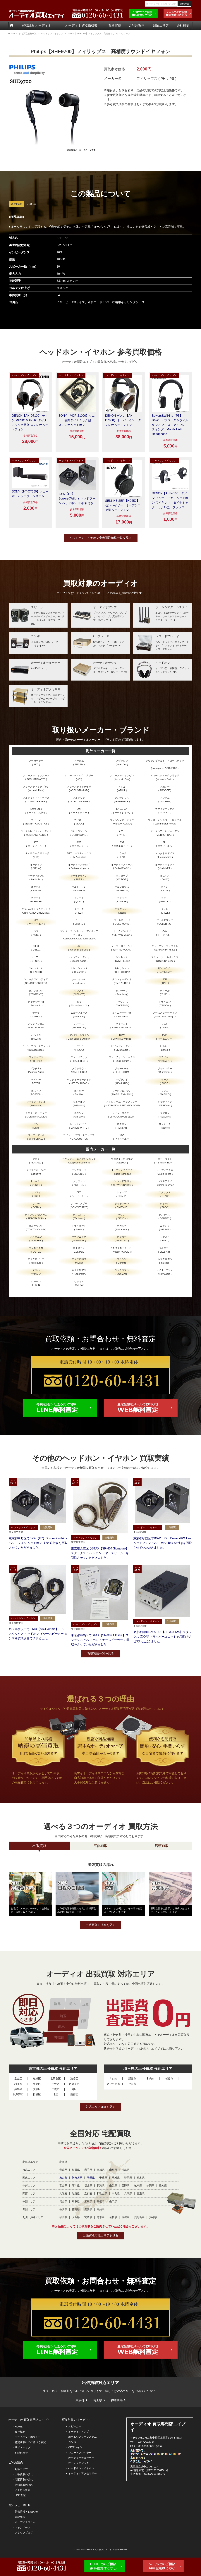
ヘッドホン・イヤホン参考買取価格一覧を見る (101, 537)
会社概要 (183, 25)
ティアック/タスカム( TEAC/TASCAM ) (36, 1216)
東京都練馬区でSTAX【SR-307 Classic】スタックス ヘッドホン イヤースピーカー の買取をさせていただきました (100, 1640)
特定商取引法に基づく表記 (30, 2442)
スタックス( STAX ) (165, 1194)
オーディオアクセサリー (82, 2473)
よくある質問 (22, 2490)
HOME (11, 33)
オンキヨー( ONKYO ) (36, 1183)
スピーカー (74, 2426)
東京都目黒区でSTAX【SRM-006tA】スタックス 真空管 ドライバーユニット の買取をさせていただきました (162, 1636)
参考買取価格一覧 (28, 33)
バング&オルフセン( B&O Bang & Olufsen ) (79, 1037)
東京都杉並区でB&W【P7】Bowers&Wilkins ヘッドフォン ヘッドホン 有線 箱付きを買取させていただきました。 (162, 1543)
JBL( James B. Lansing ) (79, 948)
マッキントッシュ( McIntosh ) (36, 1103)
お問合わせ (21, 2452)
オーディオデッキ (78, 2462)
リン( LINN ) (36, 1126)
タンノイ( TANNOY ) (79, 992)
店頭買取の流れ (24, 2484)
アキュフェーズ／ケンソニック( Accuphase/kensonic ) (79, 1161)
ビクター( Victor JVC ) (122, 1238)
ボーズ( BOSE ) (164, 1081)
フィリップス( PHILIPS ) (36, 1059)
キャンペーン (22, 2527)
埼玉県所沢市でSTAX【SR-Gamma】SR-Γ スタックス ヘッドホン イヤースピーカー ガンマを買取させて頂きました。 (38, 1634)
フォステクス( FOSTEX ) (36, 1250)
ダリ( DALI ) (165, 981)
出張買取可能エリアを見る (100, 2235)
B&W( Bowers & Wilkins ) (121, 1037)
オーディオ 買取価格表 (81, 25)
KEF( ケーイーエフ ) (36, 922)
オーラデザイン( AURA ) (79, 877)
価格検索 (184, 4)
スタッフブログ (24, 2532)
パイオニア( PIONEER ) (36, 1238)
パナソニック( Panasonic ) (79, 1238)
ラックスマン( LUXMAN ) (122, 1272)
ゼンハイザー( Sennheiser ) (164, 970)
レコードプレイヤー (80, 2452)
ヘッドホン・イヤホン (52, 33)
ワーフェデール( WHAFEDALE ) (36, 1137)
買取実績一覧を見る (100, 1653)
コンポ (72, 2442)
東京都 (63, 2177)
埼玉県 (91, 2177)
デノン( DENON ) (122, 1216)
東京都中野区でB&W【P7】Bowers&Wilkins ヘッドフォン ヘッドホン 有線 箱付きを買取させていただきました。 (38, 1543)
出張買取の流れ (24, 2474)
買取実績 (114, 25)
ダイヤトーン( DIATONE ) (122, 1205)
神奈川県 (77, 2177)
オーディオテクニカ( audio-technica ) (122, 1172)
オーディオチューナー (81, 2457)
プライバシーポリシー (28, 2436)
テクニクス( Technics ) (79, 1216)
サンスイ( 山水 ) (36, 1194)
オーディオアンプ (78, 2431)
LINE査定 (20, 2495)
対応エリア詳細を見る (100, 2106)
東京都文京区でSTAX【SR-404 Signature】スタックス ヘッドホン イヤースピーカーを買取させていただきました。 (100, 1553)
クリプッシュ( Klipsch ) (122, 911)
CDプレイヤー (76, 2447)
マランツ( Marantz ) (122, 1261)
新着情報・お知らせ (26, 2511)
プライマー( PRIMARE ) (165, 1059)
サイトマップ (22, 2447)
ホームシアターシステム (82, 2436)
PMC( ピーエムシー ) (164, 1037)
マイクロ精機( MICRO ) (79, 1261)
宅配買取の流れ (24, 2479)
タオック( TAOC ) (165, 1205)
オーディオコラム (25, 2522)
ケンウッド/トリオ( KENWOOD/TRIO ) (122, 1183)
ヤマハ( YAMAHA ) (36, 1272)
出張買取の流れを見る (100, 1924)
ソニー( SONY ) (36, 1205)
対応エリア (161, 25)
